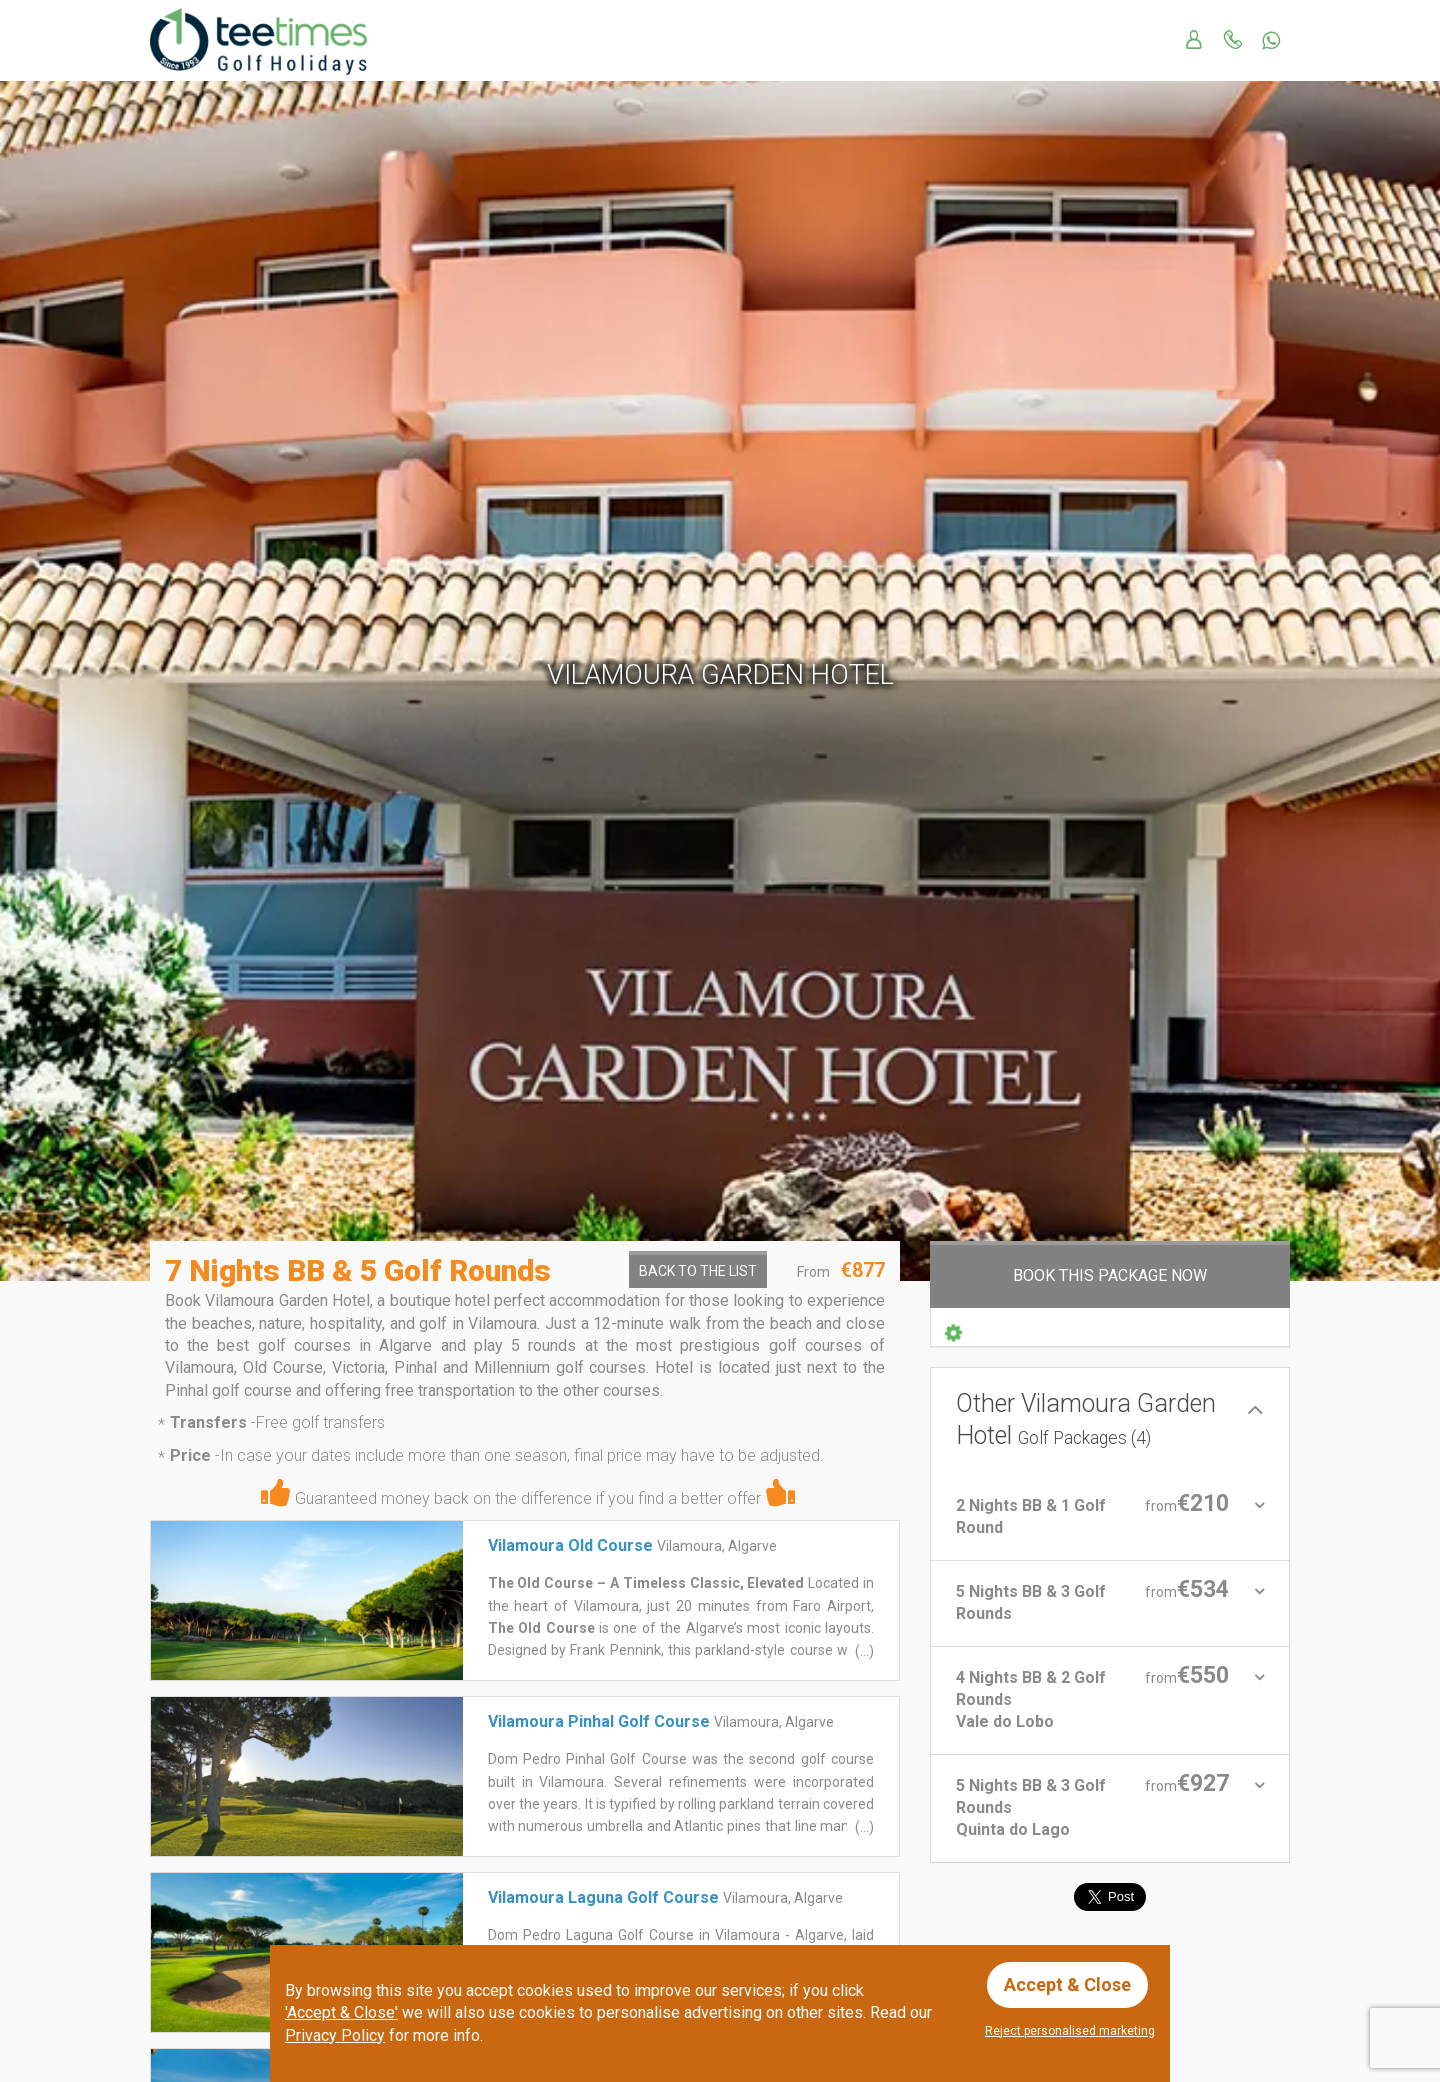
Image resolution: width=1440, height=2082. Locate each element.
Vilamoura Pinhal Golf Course (599, 1721)
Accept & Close (1067, 1984)
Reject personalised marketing (1070, 2031)
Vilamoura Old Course (570, 1545)
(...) (863, 1651)
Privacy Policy (335, 2035)
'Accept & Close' (341, 2012)
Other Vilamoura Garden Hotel (1086, 1420)
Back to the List (698, 1271)
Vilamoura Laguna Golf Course (603, 1897)
